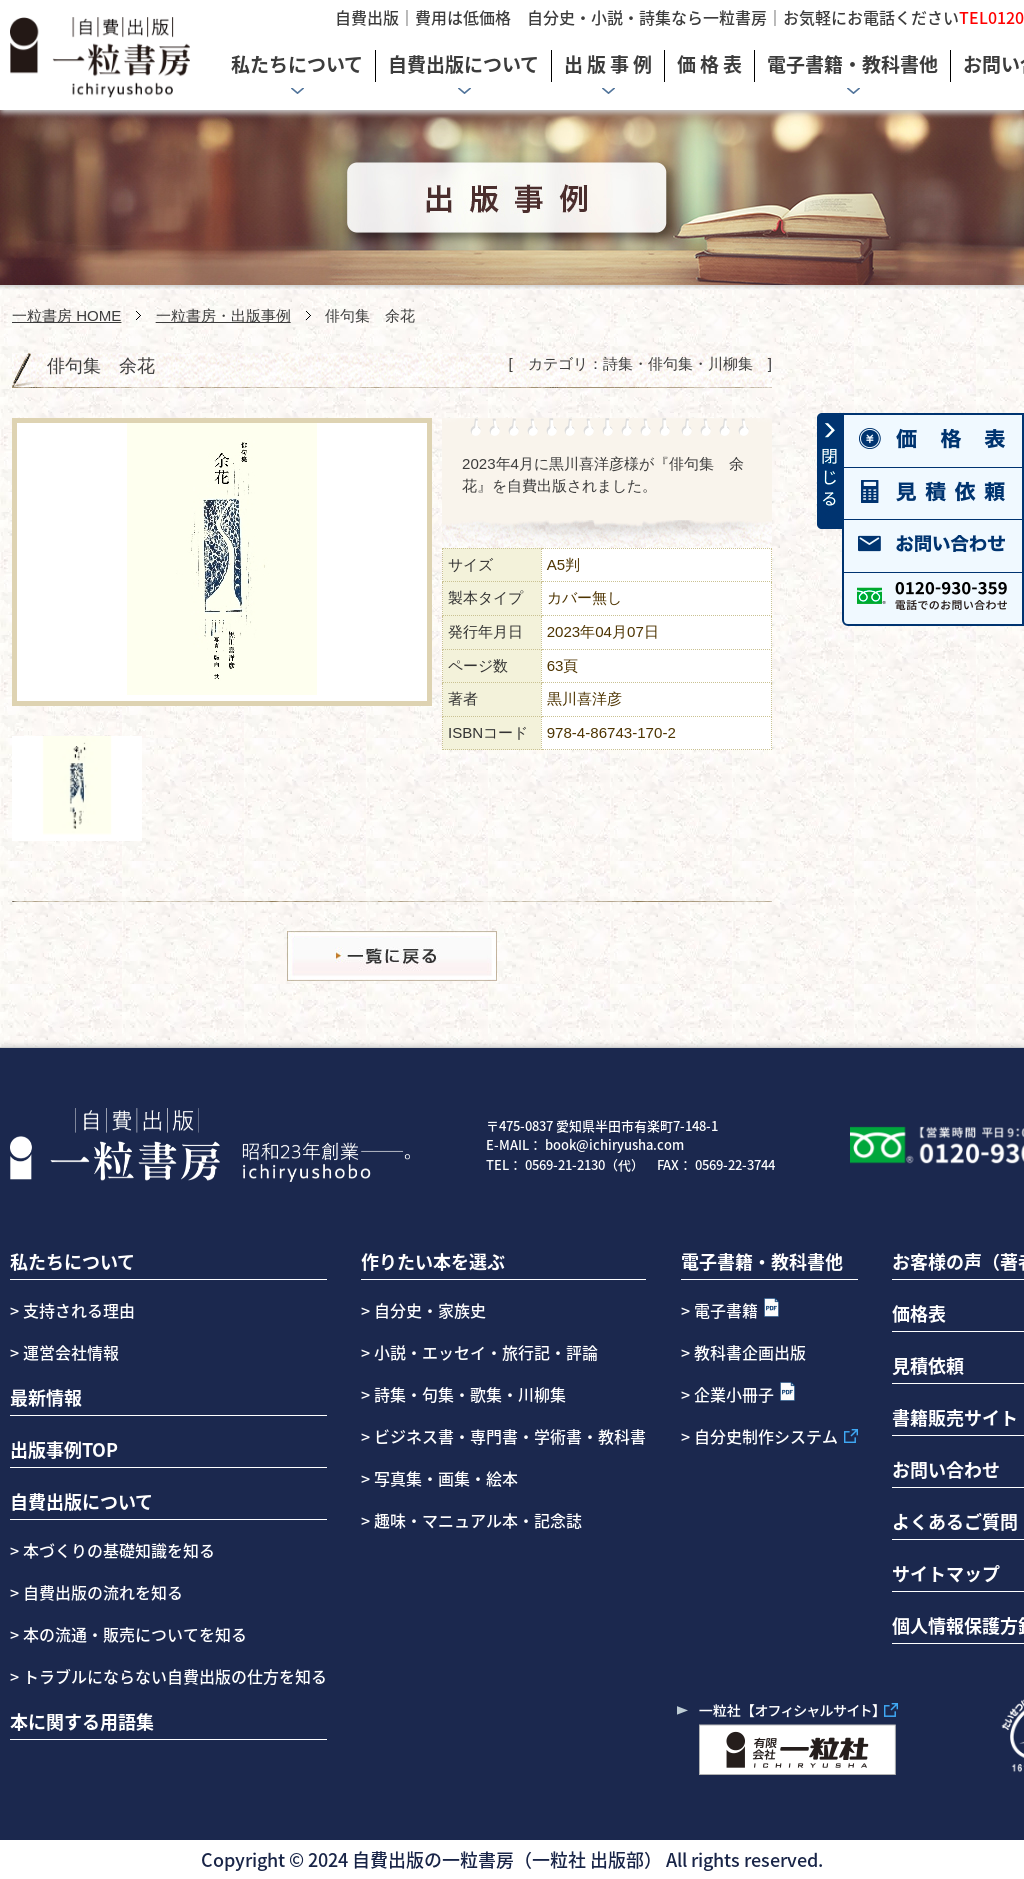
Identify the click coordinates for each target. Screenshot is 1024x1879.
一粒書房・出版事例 (223, 315)
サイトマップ (946, 1573)
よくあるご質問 (955, 1521)
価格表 (919, 1313)
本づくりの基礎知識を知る (117, 1550)
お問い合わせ (946, 1469)
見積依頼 (928, 1365)
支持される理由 (79, 1310)
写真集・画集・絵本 (446, 1478)
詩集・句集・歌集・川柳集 (470, 1394)
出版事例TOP (64, 1449)
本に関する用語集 (82, 1721)
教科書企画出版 (750, 1352)
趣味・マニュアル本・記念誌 (478, 1520)
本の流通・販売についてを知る (133, 1634)
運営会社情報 (71, 1352)
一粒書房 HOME (66, 315)
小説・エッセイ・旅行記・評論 (486, 1352)
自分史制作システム (766, 1436)
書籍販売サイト (955, 1417)
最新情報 (46, 1397)
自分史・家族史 (430, 1310)
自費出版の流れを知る (101, 1592)
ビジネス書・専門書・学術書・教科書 (510, 1436)
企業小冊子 (734, 1394)
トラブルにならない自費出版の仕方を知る (173, 1676)
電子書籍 (726, 1310)
